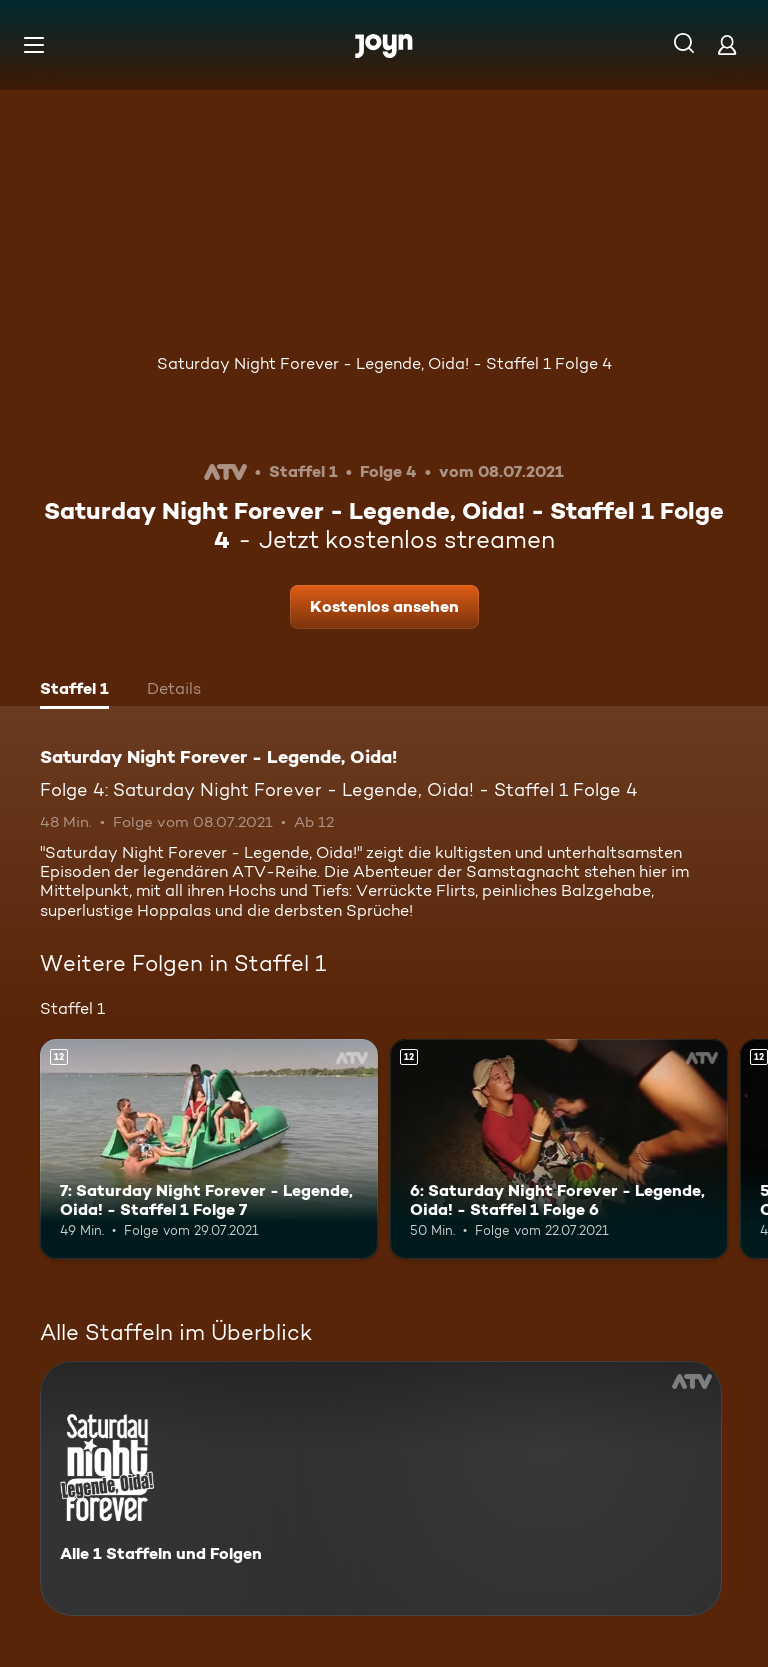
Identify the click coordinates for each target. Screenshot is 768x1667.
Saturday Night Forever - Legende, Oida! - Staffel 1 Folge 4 (384, 363)
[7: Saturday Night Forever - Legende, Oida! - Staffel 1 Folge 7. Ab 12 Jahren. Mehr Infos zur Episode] (209, 1149)
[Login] (727, 44)
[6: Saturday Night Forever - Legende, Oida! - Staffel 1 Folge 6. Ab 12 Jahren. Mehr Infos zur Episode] (559, 1149)
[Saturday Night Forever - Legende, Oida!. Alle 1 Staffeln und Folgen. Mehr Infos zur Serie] (381, 1488)
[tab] (74, 691)
